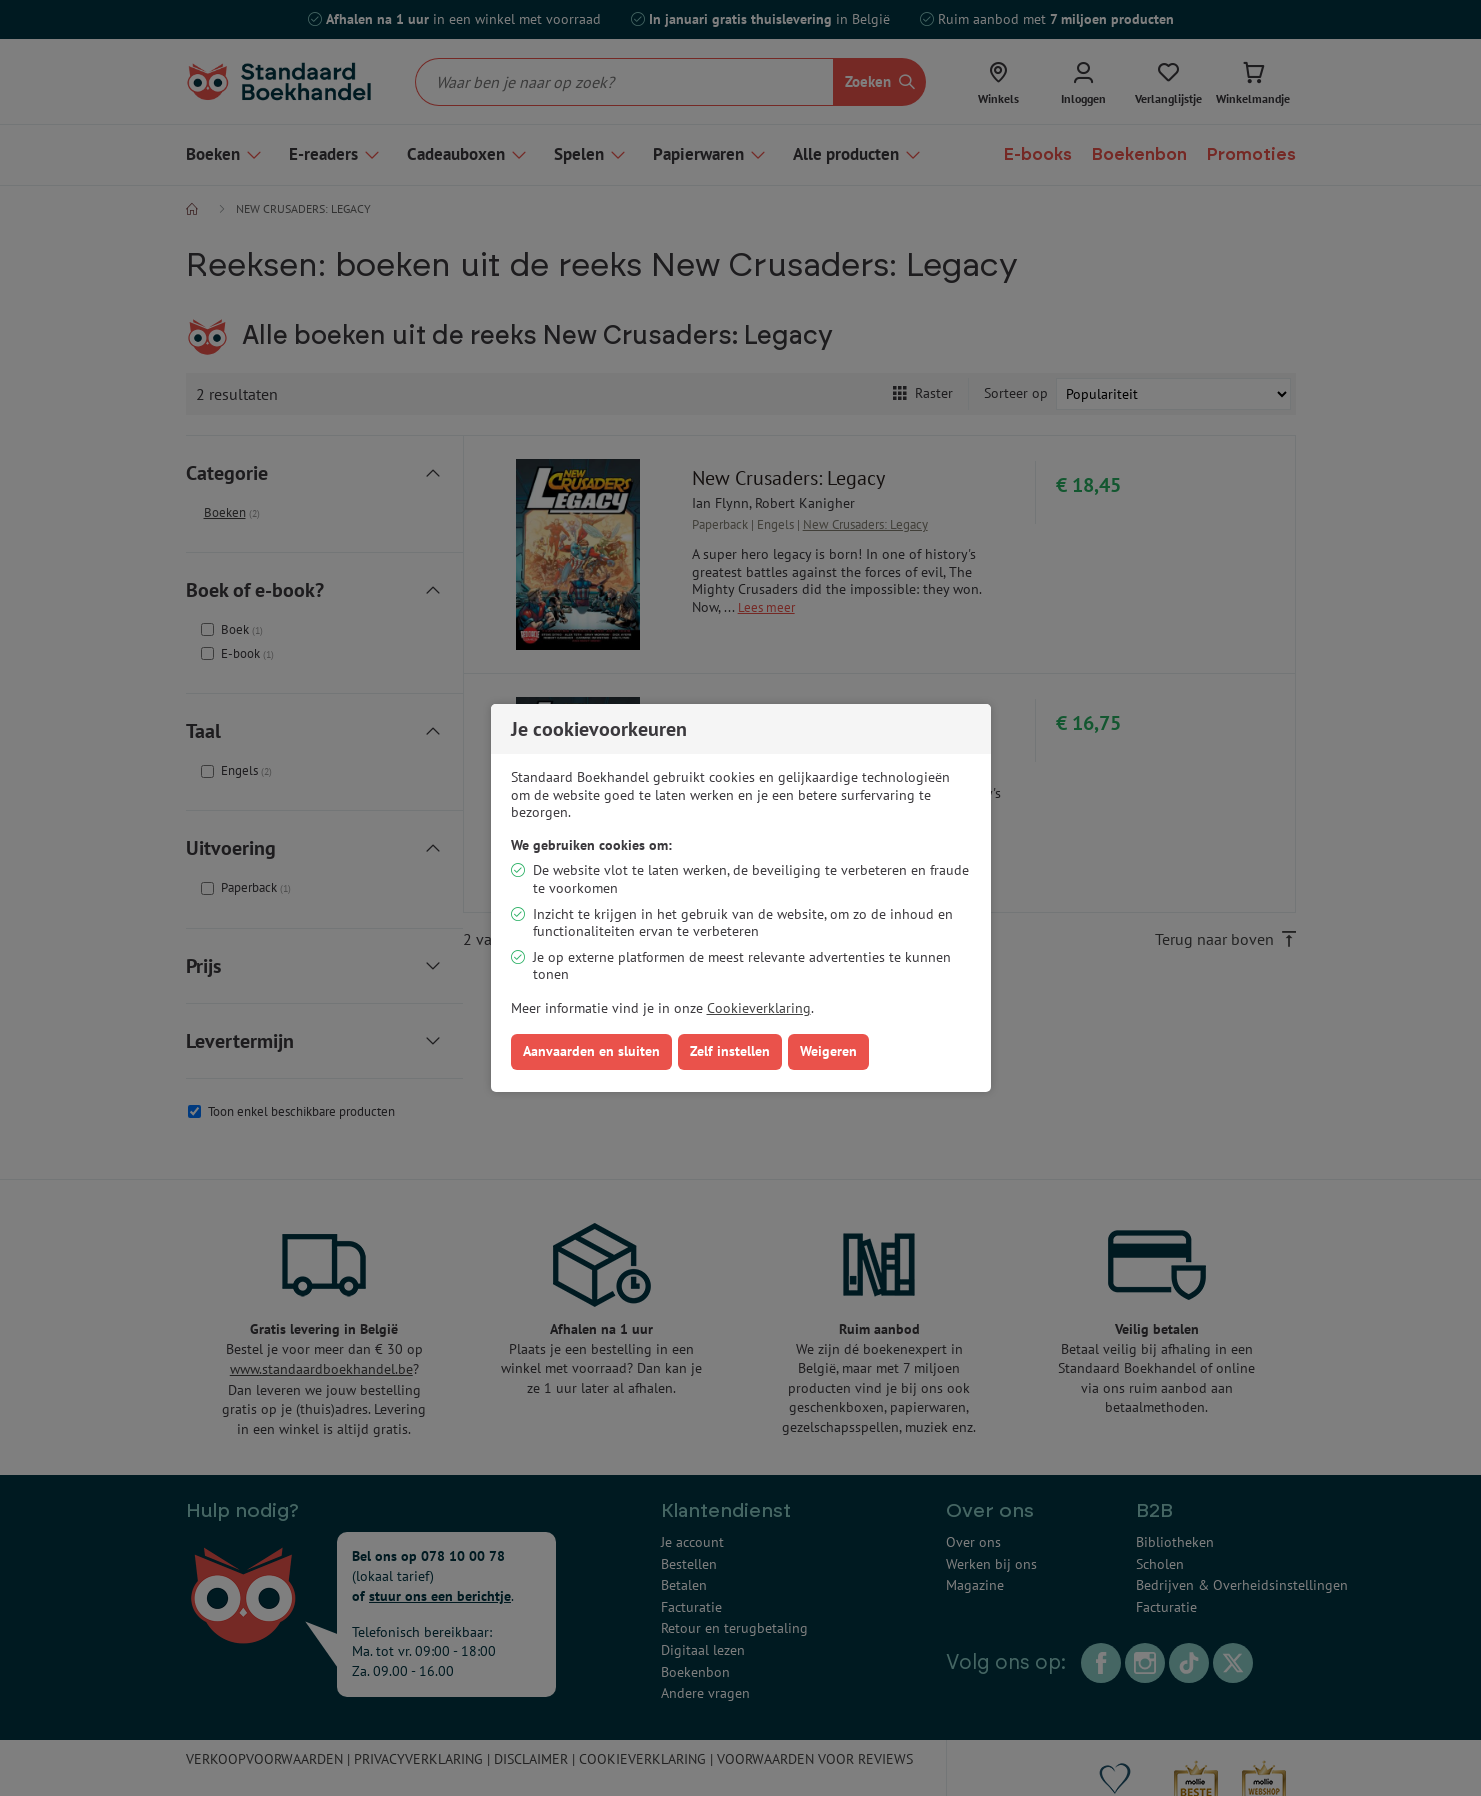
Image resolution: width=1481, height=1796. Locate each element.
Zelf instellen (730, 1051)
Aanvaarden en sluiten (591, 1051)
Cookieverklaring (759, 1008)
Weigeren (828, 1051)
